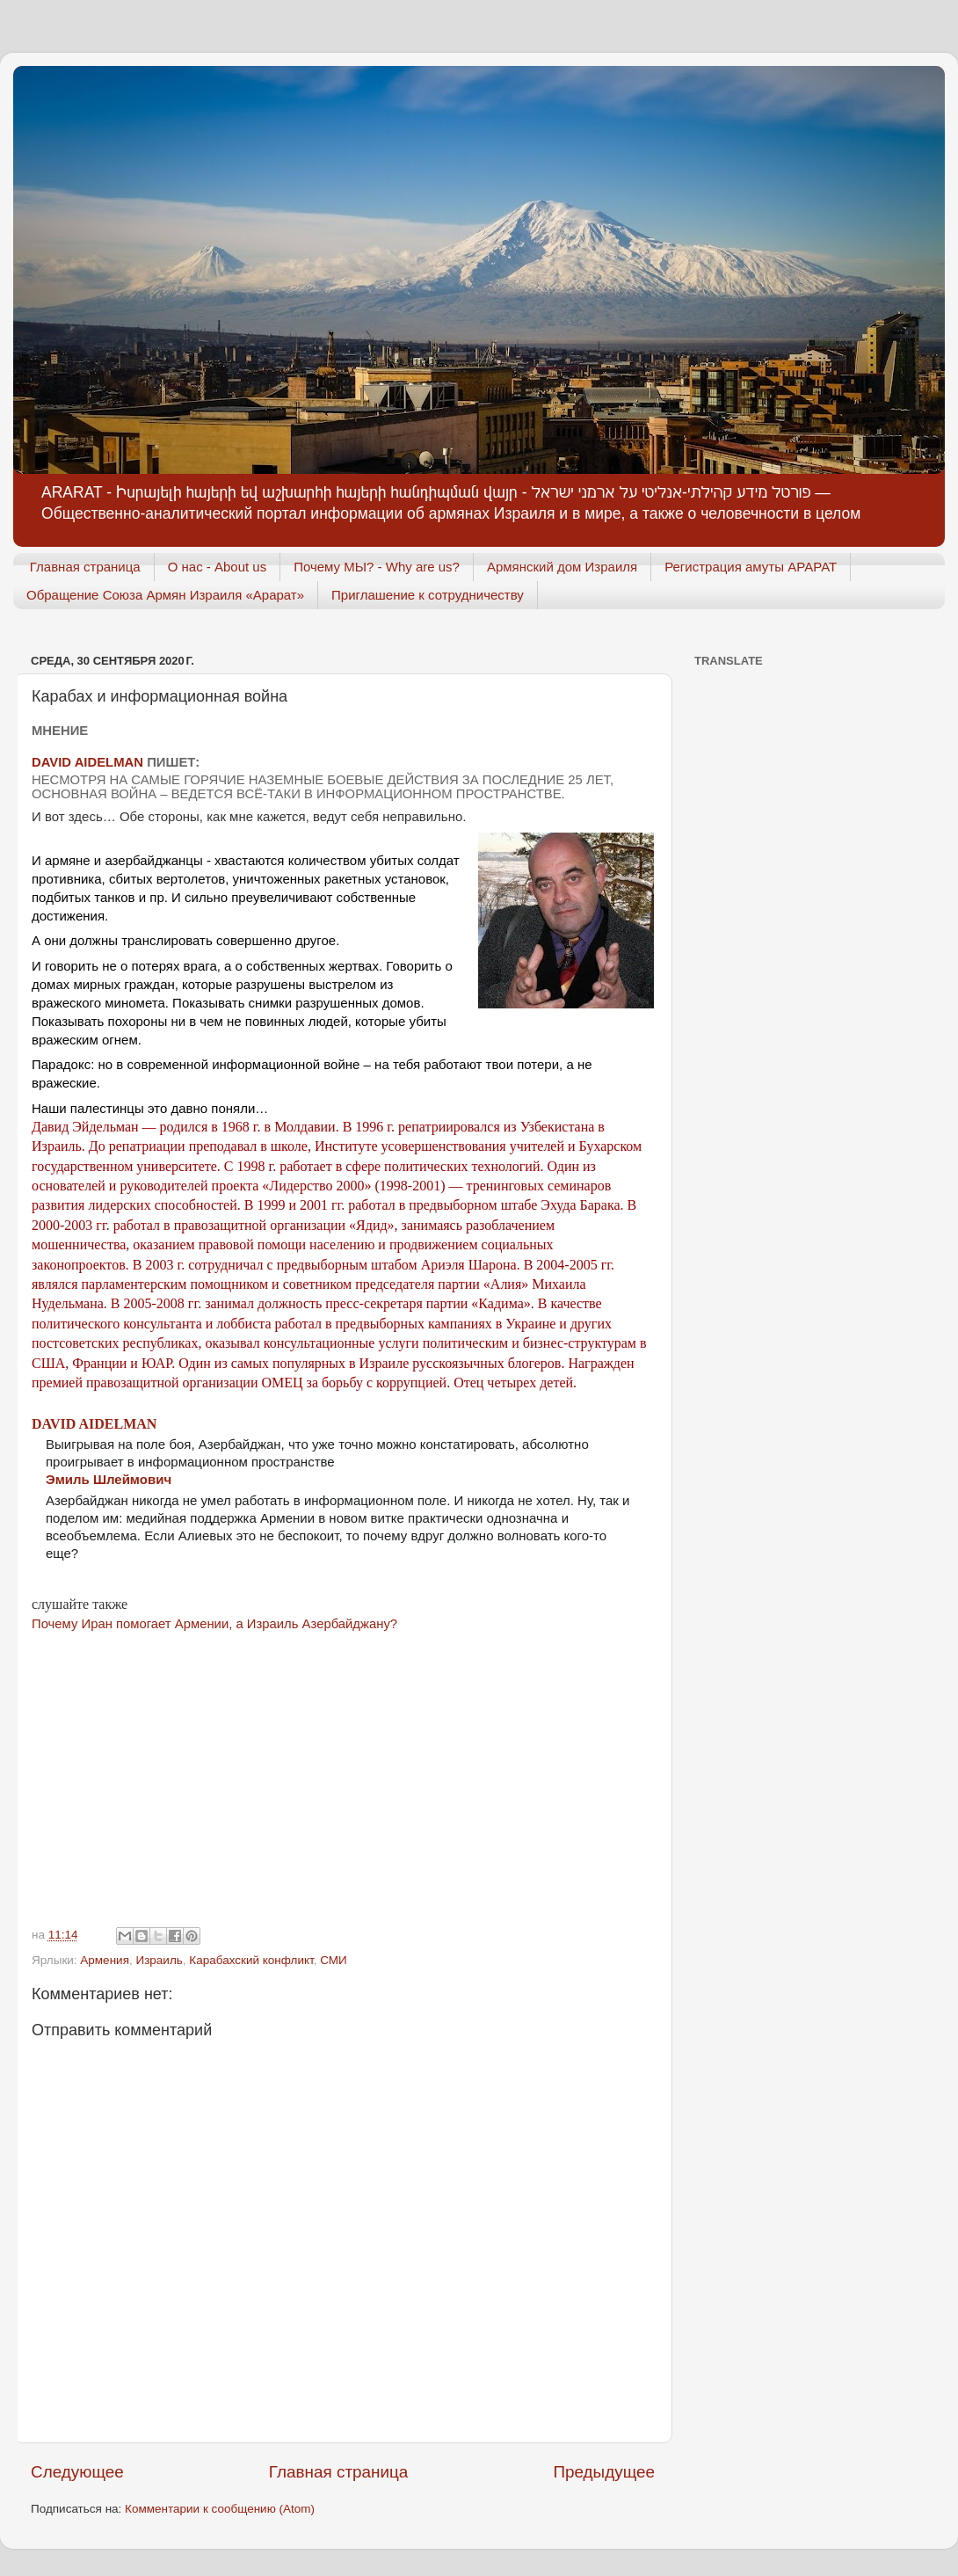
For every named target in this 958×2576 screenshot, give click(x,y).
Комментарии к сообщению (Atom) (220, 2508)
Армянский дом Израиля (562, 566)
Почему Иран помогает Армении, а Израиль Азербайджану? (214, 1624)
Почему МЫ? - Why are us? (377, 566)
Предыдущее (604, 2472)
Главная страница (85, 566)
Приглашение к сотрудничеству (427, 594)
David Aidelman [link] (94, 1423)
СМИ (333, 1960)
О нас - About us (217, 566)
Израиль (158, 1960)
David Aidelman (87, 762)
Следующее (77, 2472)
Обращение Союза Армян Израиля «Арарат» (165, 594)
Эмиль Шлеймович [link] (108, 1479)
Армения (104, 1960)
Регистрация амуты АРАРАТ (750, 566)
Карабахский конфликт (251, 1960)
